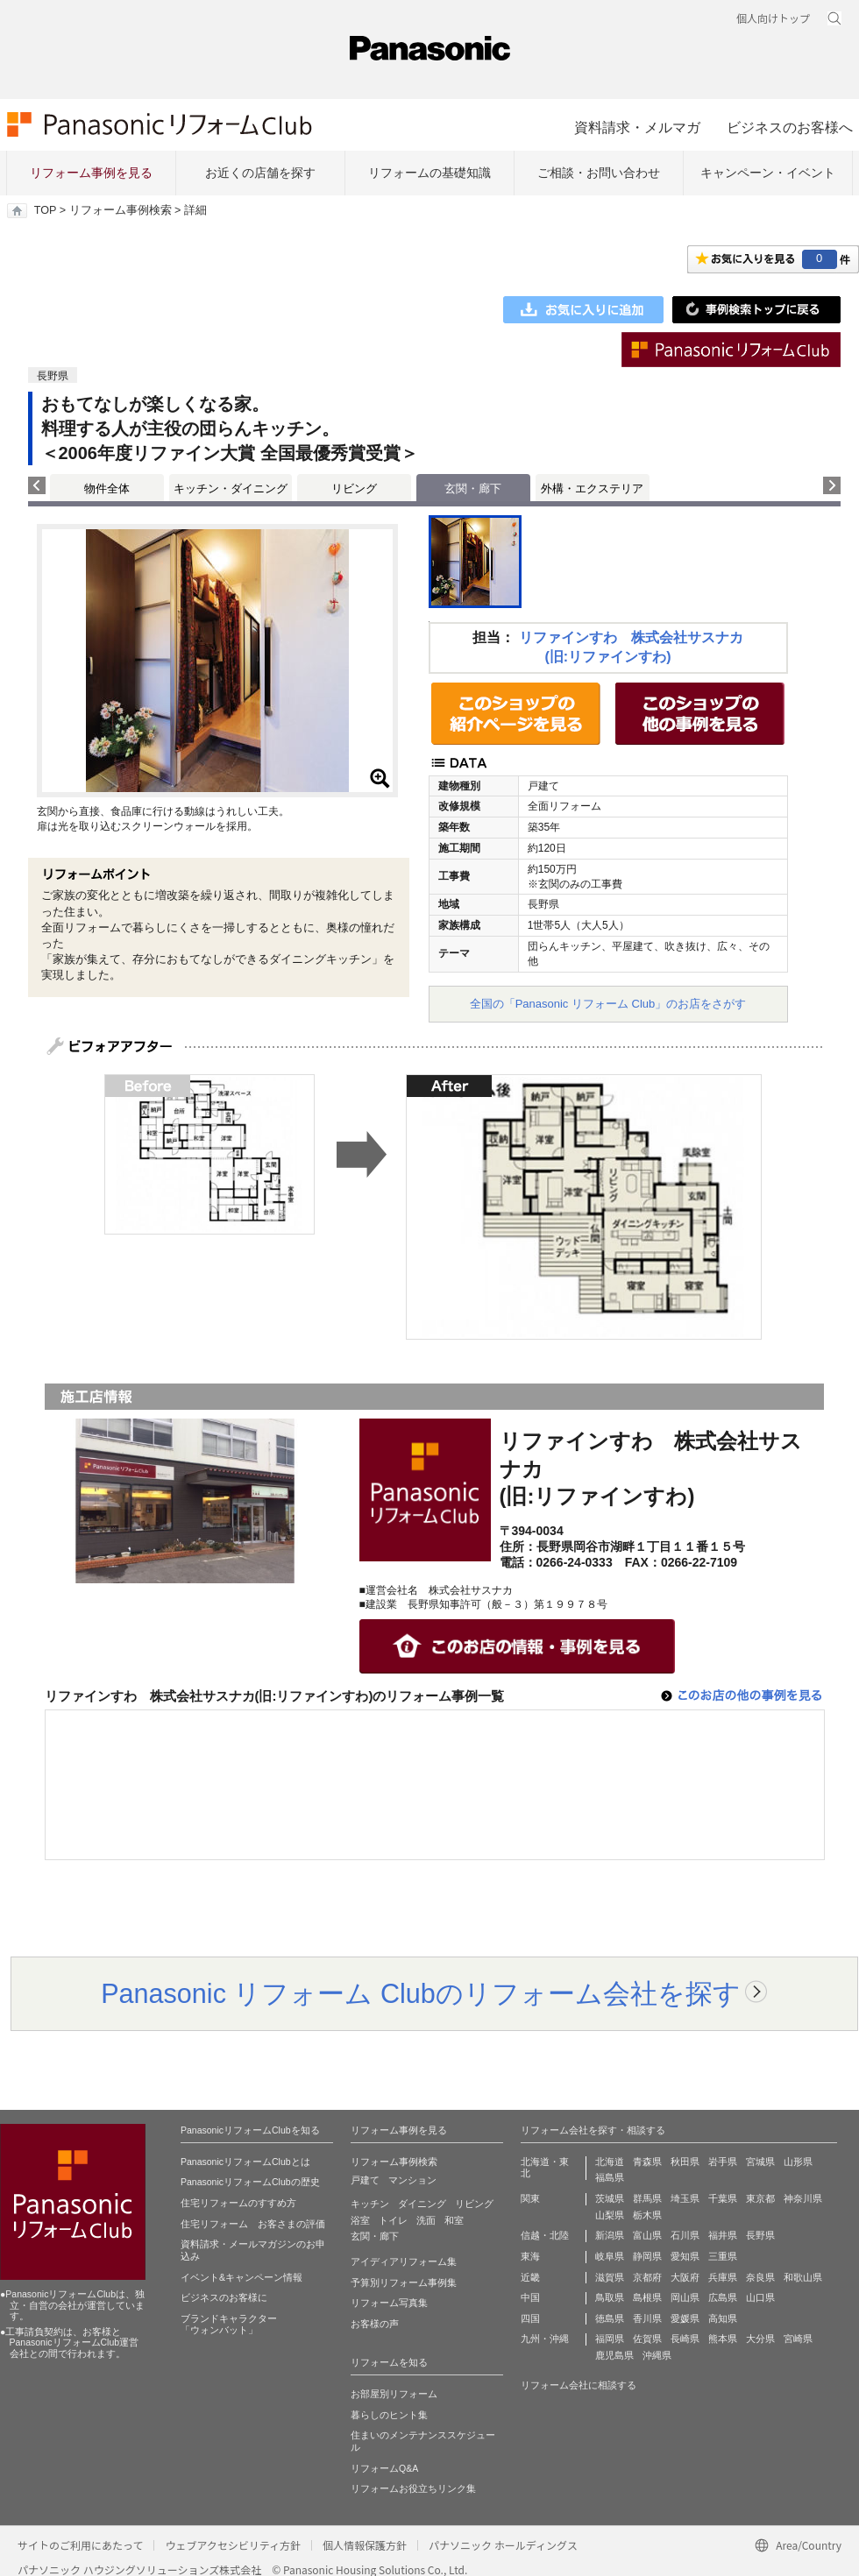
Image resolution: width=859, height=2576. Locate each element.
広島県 (722, 2297)
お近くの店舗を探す (260, 173)
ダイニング (422, 2203)
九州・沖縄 (545, 2338)
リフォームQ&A (384, 2468)
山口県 (760, 2297)
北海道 (609, 2161)
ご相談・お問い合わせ (598, 173)
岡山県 (685, 2297)
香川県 (647, 2318)
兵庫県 (722, 2277)
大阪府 (685, 2277)
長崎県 (685, 2338)
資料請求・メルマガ (637, 127)
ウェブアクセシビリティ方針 (233, 2544)
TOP (45, 210)
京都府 (647, 2277)
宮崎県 (798, 2338)
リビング (354, 488)
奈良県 (760, 2277)
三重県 (722, 2256)
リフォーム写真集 (389, 2302)
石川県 (685, 2235)
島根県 (647, 2297)
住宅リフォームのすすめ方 (238, 2202)
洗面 (426, 2220)
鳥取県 (609, 2297)
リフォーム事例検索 (120, 210)
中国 (530, 2297)
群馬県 (647, 2198)
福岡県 (609, 2338)
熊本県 (722, 2338)
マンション (412, 2180)
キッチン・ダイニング (231, 488)
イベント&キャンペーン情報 (241, 2277)
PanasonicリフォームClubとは (245, 2161)
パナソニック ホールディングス (503, 2544)
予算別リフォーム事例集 (404, 2282)
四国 (530, 2318)
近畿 (530, 2277)
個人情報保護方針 (365, 2544)
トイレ (393, 2220)
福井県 (722, 2235)
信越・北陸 (545, 2235)
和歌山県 (803, 2277)
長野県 (760, 2235)
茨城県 (609, 2198)
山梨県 (609, 2215)
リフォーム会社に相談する (578, 2385)
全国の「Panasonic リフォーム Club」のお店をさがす (608, 1003)
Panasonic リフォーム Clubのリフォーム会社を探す (421, 1993)
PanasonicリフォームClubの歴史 (250, 2181)
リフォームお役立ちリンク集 (413, 2488)
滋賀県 (609, 2277)
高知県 (722, 2318)
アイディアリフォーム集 (404, 2261)
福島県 (609, 2177)
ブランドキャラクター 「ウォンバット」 (229, 2324)
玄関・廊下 (375, 2236)
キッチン (370, 2203)
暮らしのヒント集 (389, 2415)
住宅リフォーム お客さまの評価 (253, 2224)
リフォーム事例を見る (91, 173)
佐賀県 (647, 2338)
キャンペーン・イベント (767, 173)
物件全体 (107, 488)
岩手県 (722, 2161)
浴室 (360, 2220)
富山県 (647, 2235)
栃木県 (647, 2215)
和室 (454, 2220)
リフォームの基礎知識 (429, 173)
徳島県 (609, 2318)
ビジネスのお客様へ (790, 127)
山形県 (798, 2161)
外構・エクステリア (592, 488)
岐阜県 (609, 2256)
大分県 (760, 2338)
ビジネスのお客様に (224, 2297)
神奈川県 (803, 2198)
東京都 (760, 2198)
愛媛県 (685, 2318)
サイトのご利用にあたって (80, 2544)
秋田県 (685, 2161)
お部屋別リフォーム (394, 2393)
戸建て (365, 2180)
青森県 (647, 2161)
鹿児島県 (614, 2355)
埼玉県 (685, 2198)
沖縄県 (656, 2355)
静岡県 (647, 2256)
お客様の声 (375, 2323)
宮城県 (760, 2161)
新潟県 (609, 2235)
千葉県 (722, 2198)
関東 (530, 2198)
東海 (530, 2256)
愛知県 (685, 2256)
